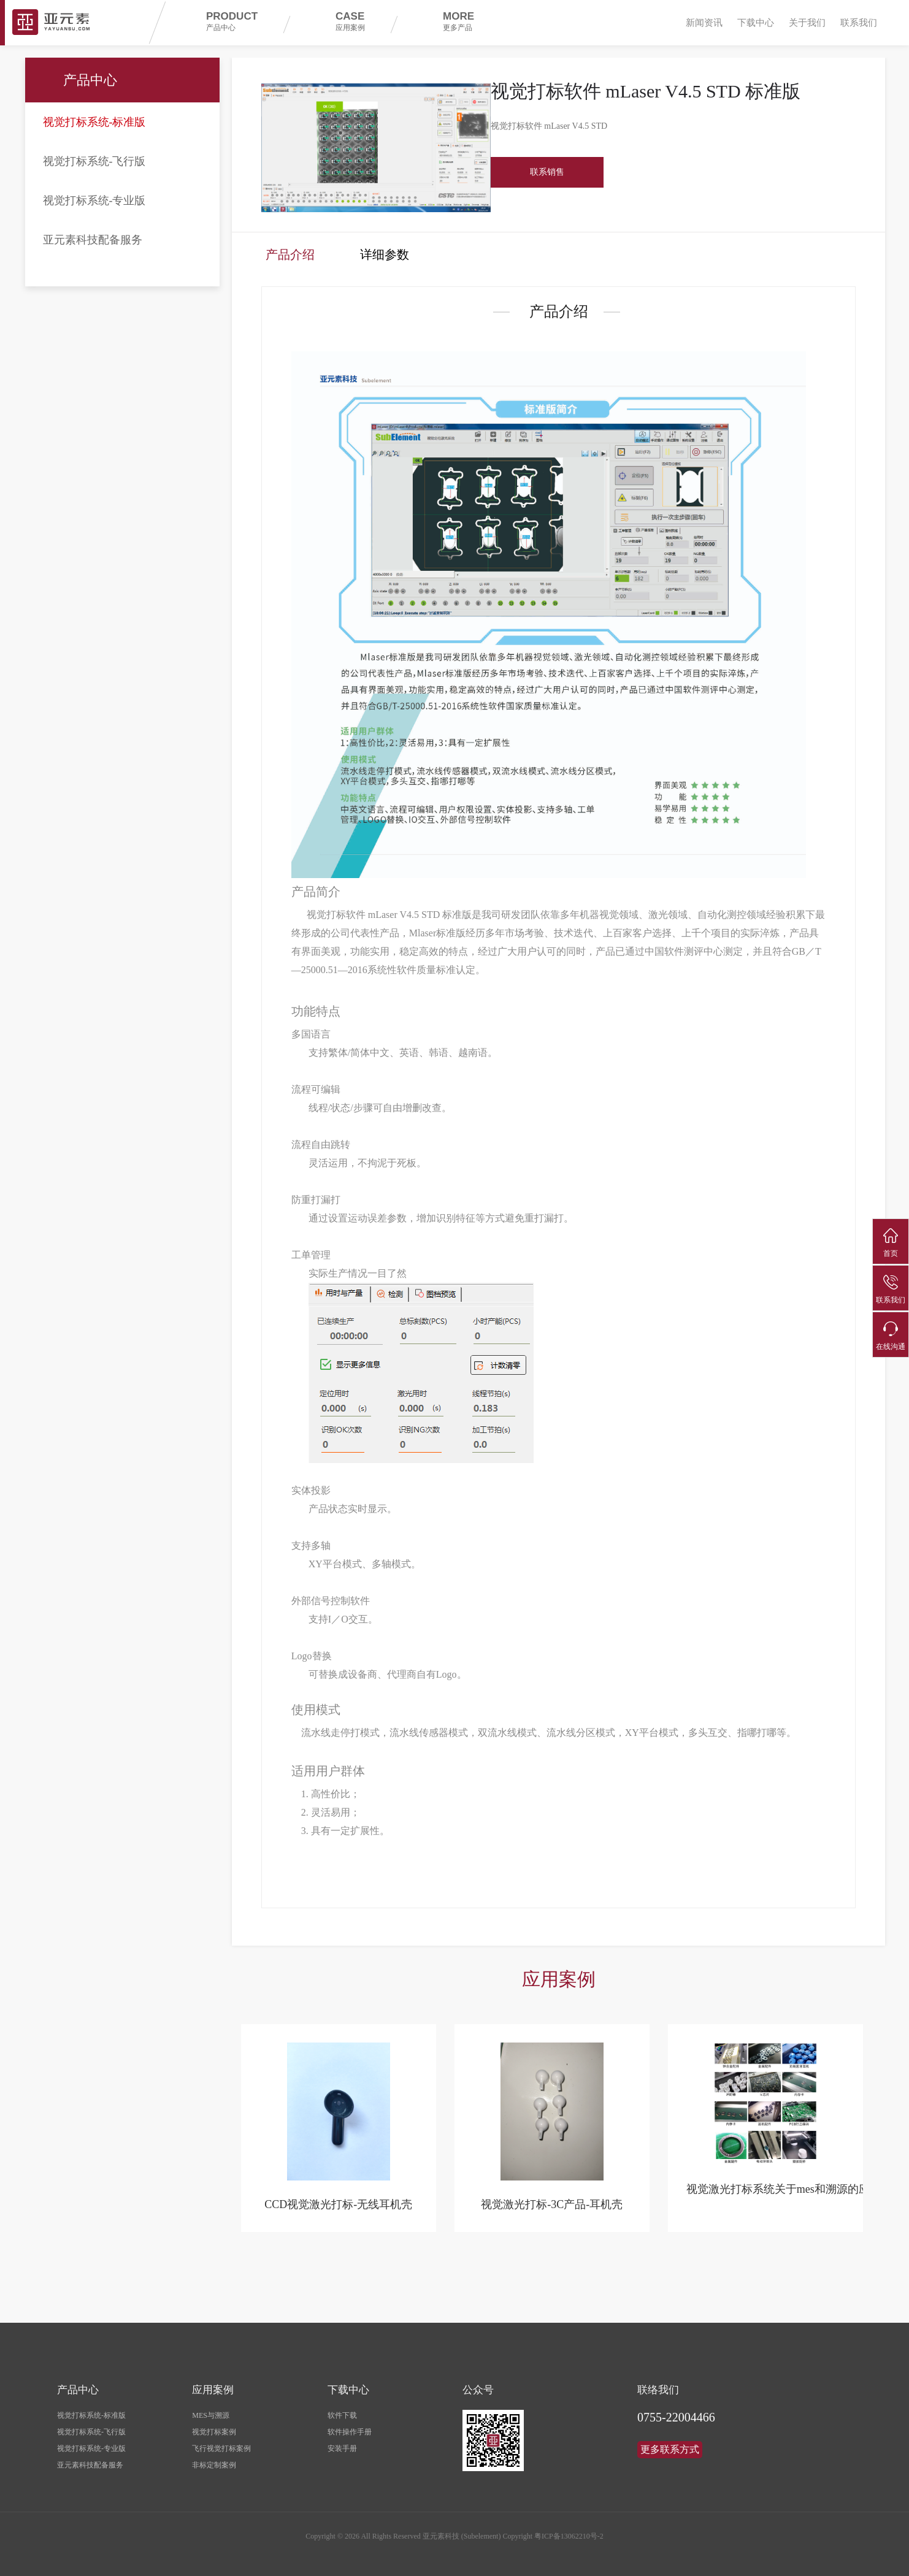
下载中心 (755, 23)
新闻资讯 (704, 23)
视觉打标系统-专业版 (94, 200)
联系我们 (858, 23)
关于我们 (807, 23)
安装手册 (342, 2444)
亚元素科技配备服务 (92, 240)
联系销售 (547, 172)
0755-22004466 (676, 2412)
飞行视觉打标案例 (221, 2444)
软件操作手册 (350, 2427)
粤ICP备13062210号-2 (569, 2532)
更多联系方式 (669, 2445)
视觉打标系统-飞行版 (94, 161)
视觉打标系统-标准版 (94, 122)
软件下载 (342, 2411)
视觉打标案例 (214, 2427)
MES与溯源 (210, 2411)
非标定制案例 (214, 2460)
